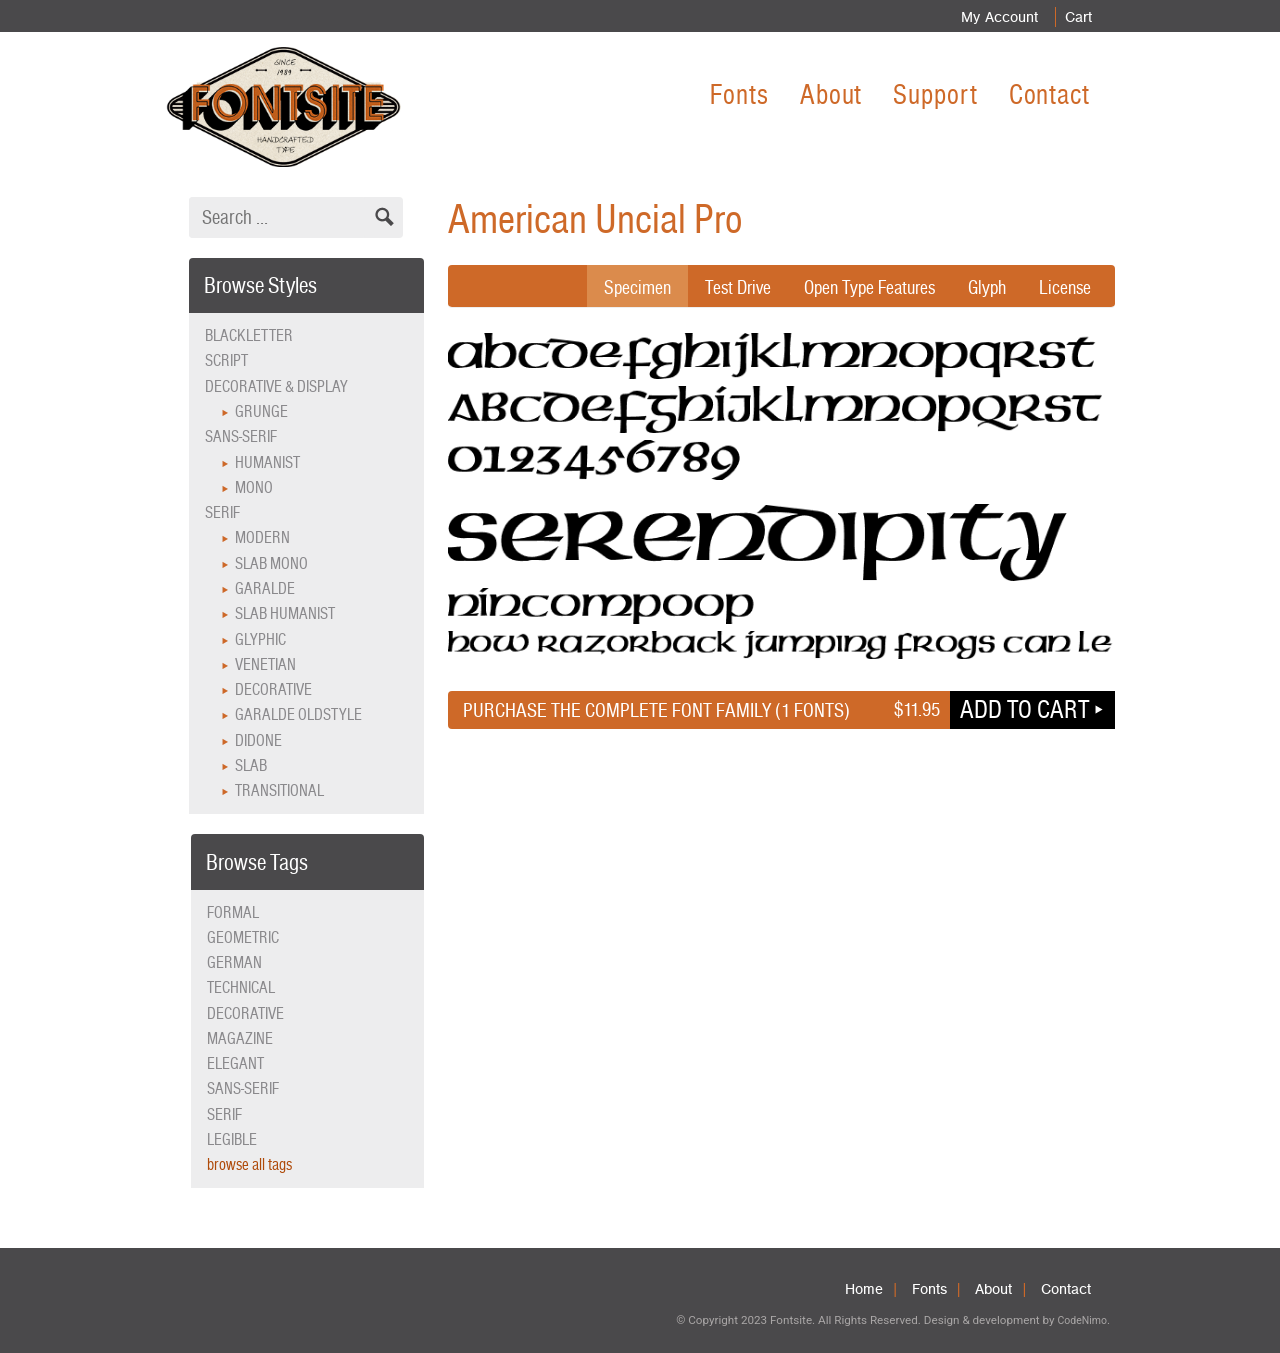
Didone (258, 740)
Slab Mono (271, 563)
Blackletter (249, 335)
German (234, 962)
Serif (222, 512)
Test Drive (722, 287)
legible (232, 1139)
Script (226, 360)
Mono (254, 487)
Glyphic (260, 639)
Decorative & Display (276, 386)
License (1064, 287)
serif (224, 1114)
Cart (1076, 17)
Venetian (265, 664)
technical (241, 987)
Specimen (618, 287)
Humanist (267, 462)
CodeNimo (1081, 1320)
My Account (993, 17)
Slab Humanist (285, 613)
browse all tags (249, 1164)
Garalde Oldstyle (298, 714)
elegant (235, 1063)
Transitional (279, 790)
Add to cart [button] (1024, 709)
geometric (243, 937)
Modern (262, 537)
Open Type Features (860, 287)
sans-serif (243, 1088)
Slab (251, 765)
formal (233, 912)
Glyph (983, 287)
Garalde (265, 588)
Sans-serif (241, 436)
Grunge (261, 411)
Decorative (273, 689)
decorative (245, 1013)
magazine (240, 1038)
